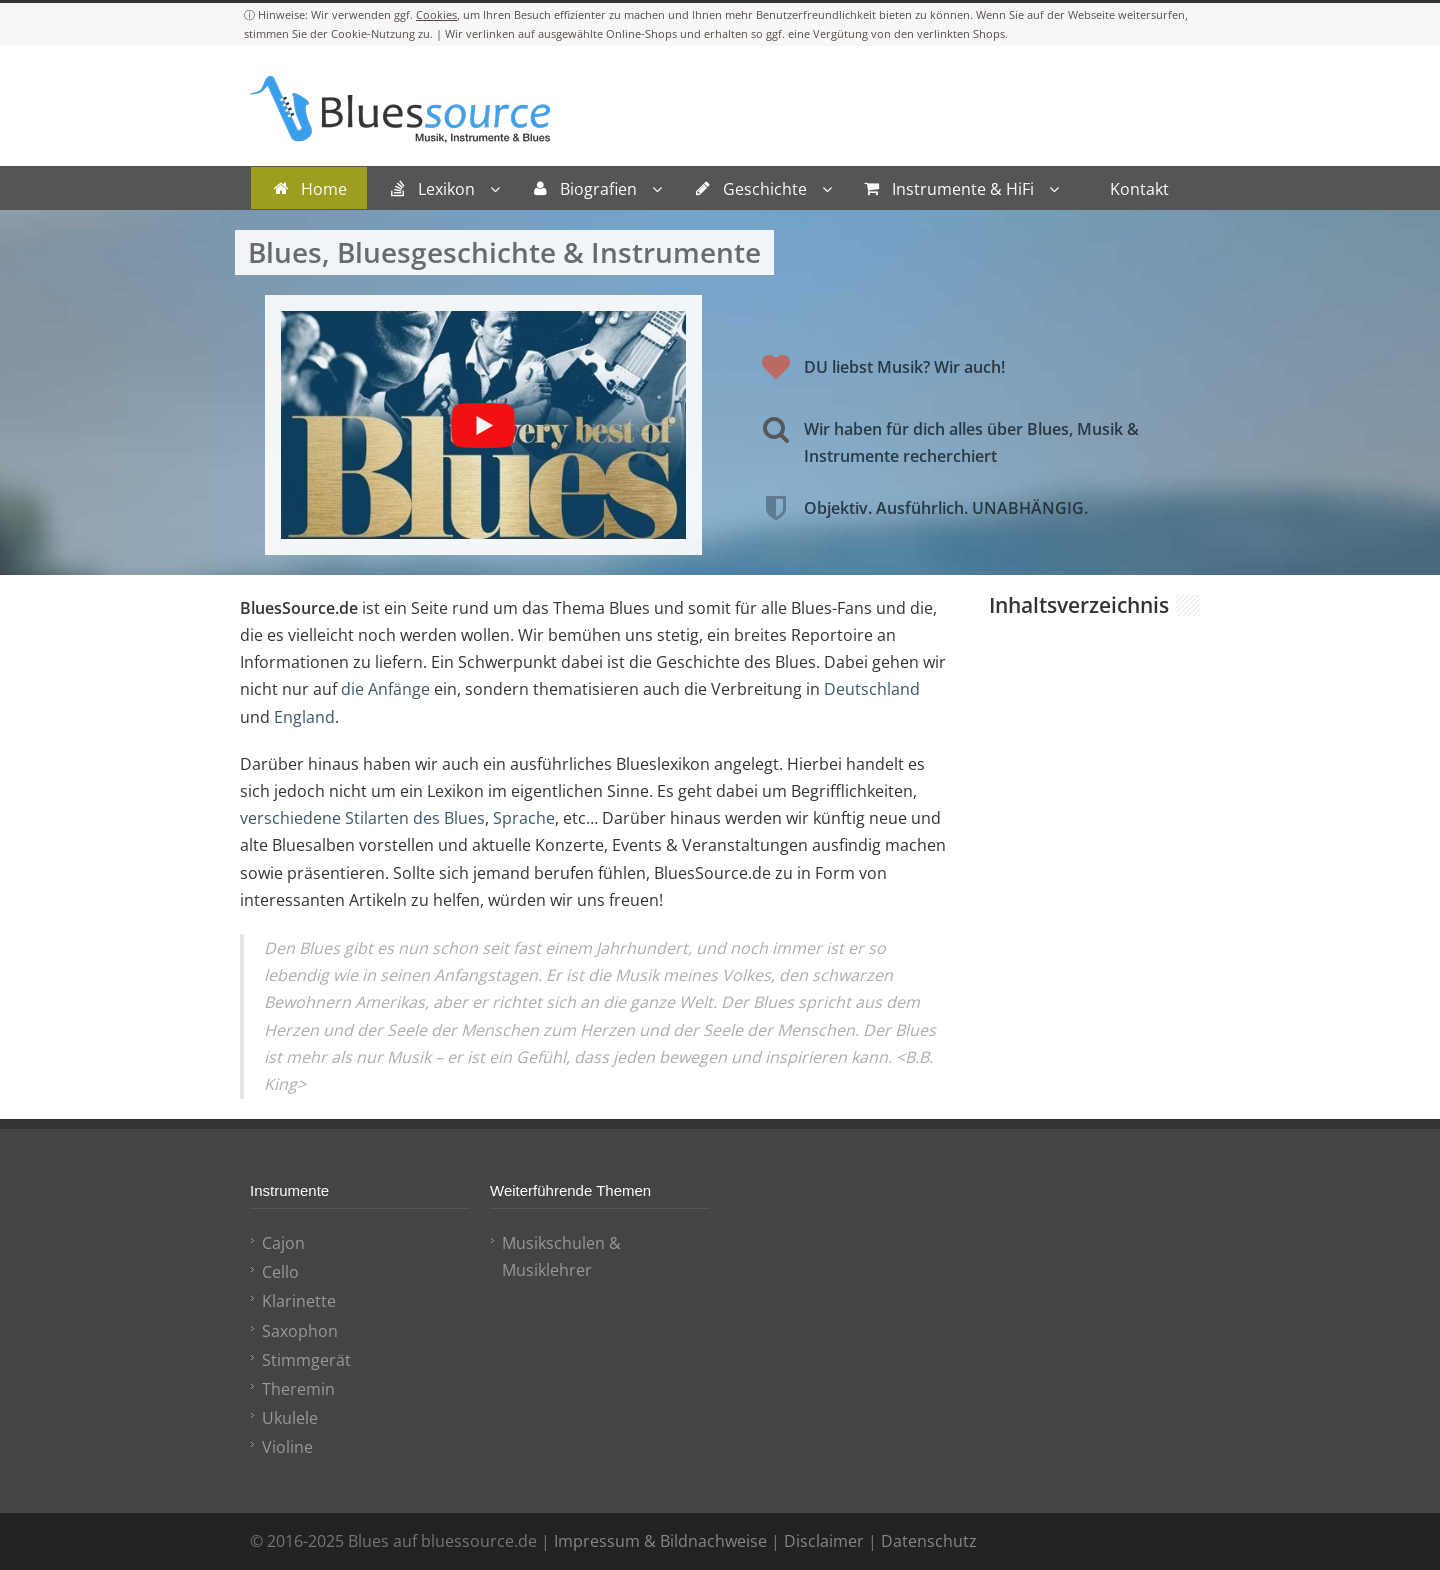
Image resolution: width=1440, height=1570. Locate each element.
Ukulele (290, 1418)
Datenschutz (929, 1541)
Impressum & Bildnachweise (660, 1541)
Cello (280, 1272)
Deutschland (872, 689)
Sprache (524, 818)
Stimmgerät (306, 1360)
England (304, 717)
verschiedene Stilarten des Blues (362, 818)
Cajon (283, 1243)
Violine (287, 1447)
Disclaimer (824, 1541)
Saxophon (300, 1331)
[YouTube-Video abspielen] (483, 425)
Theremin (298, 1389)
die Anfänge (385, 689)
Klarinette (299, 1301)
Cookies (436, 14)
